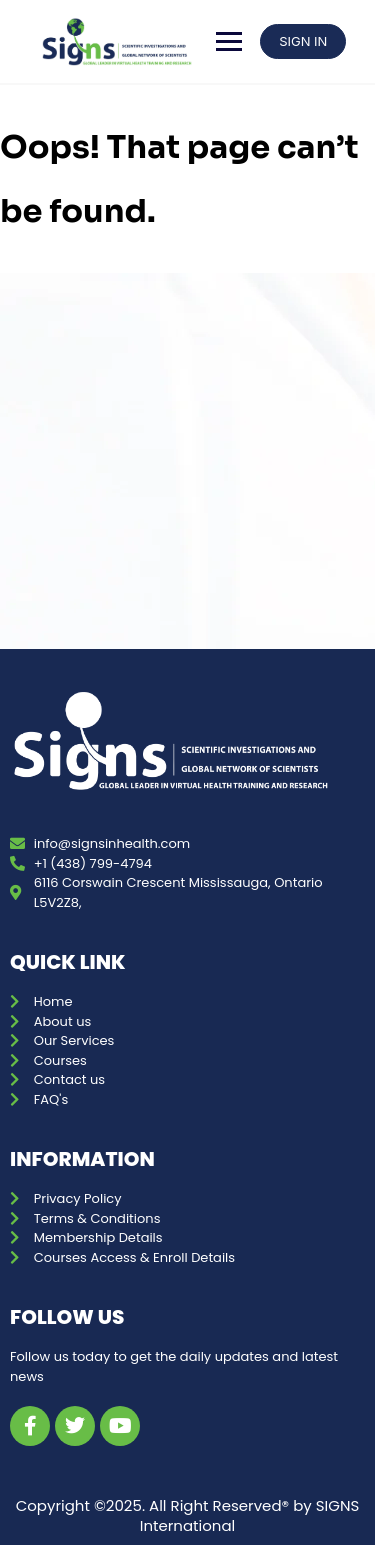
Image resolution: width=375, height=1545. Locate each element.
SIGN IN (303, 41)
